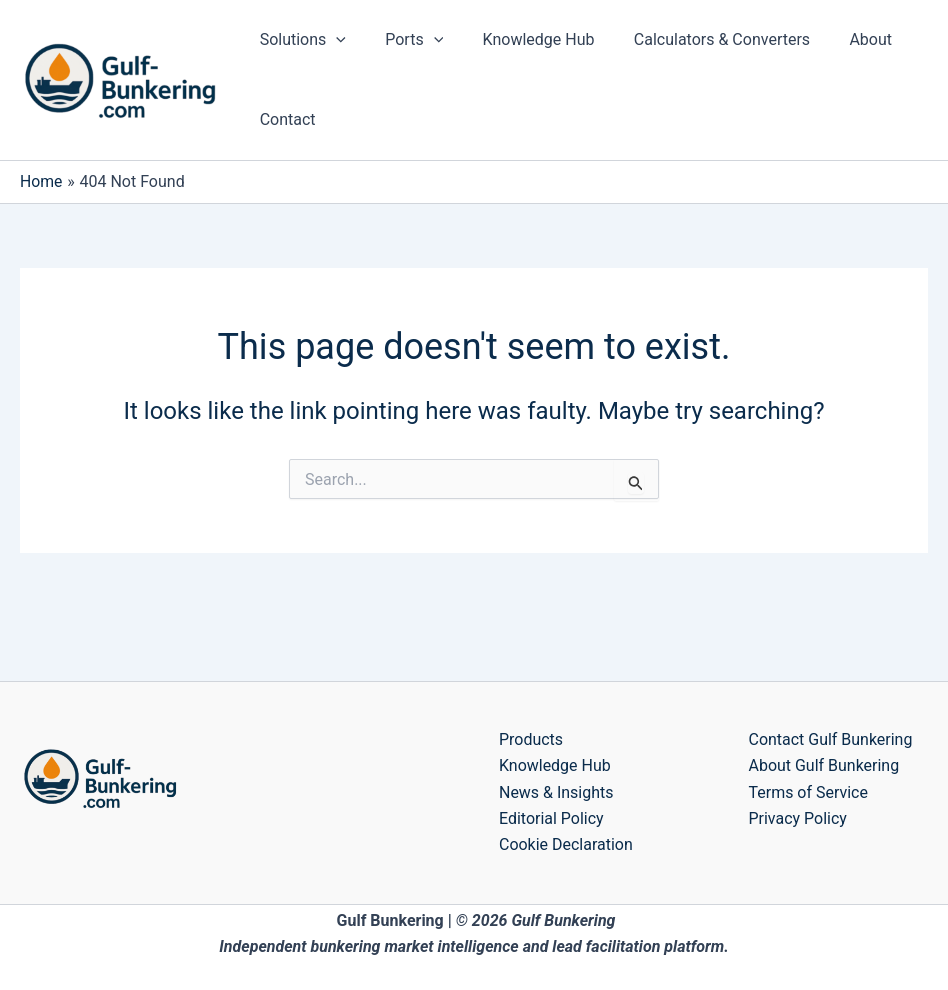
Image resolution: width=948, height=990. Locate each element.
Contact (284, 119)
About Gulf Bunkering (824, 765)
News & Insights (556, 792)
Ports (403, 40)
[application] (333, 40)
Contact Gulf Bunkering (831, 739)
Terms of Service (809, 792)
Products (531, 739)
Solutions (299, 40)
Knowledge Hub (520, 39)
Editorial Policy (551, 818)
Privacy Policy (798, 818)
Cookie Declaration (566, 844)
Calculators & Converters (696, 39)
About (838, 39)
